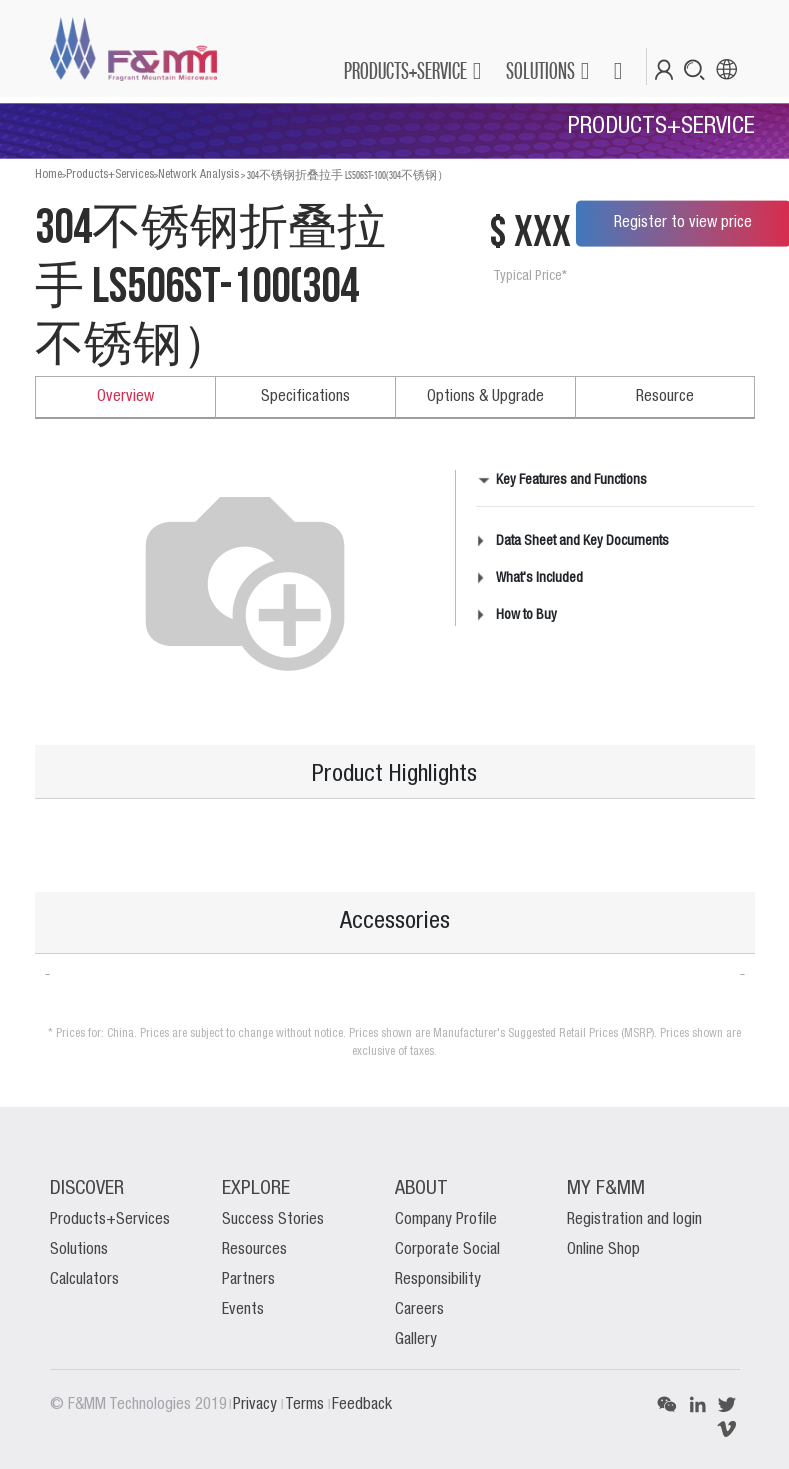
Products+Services (110, 174)
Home (48, 174)
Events (243, 1310)
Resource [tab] (665, 397)
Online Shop (603, 1250)
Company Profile (446, 1220)
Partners (248, 1280)
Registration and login (634, 1220)
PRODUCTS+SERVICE (405, 70)
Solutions (79, 1250)
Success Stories (273, 1220)
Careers (419, 1310)
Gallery (416, 1340)
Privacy (257, 1405)
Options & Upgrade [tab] (485, 397)
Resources (254, 1250)
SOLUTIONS (540, 70)
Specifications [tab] (305, 397)
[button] (617, 71)
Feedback (362, 1405)
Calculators (84, 1280)
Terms (306, 1405)
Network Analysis (198, 174)
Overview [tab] (125, 397)
